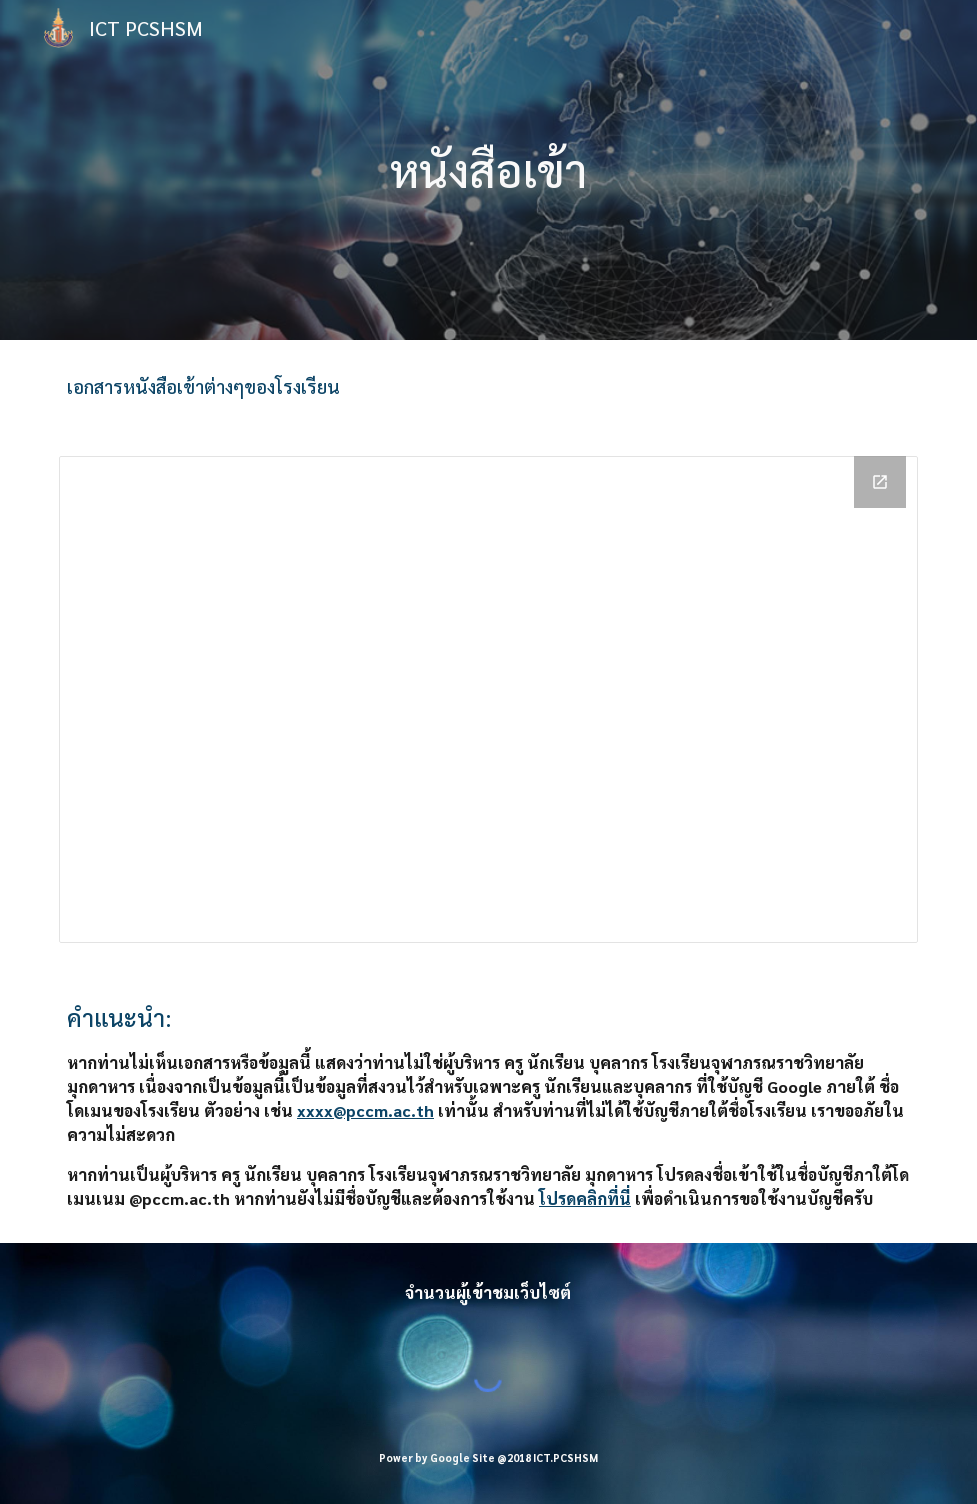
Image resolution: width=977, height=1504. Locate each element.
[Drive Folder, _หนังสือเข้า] (488, 699)
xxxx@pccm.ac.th (365, 1110)
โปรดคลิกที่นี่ (585, 1198)
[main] (488, 170)
